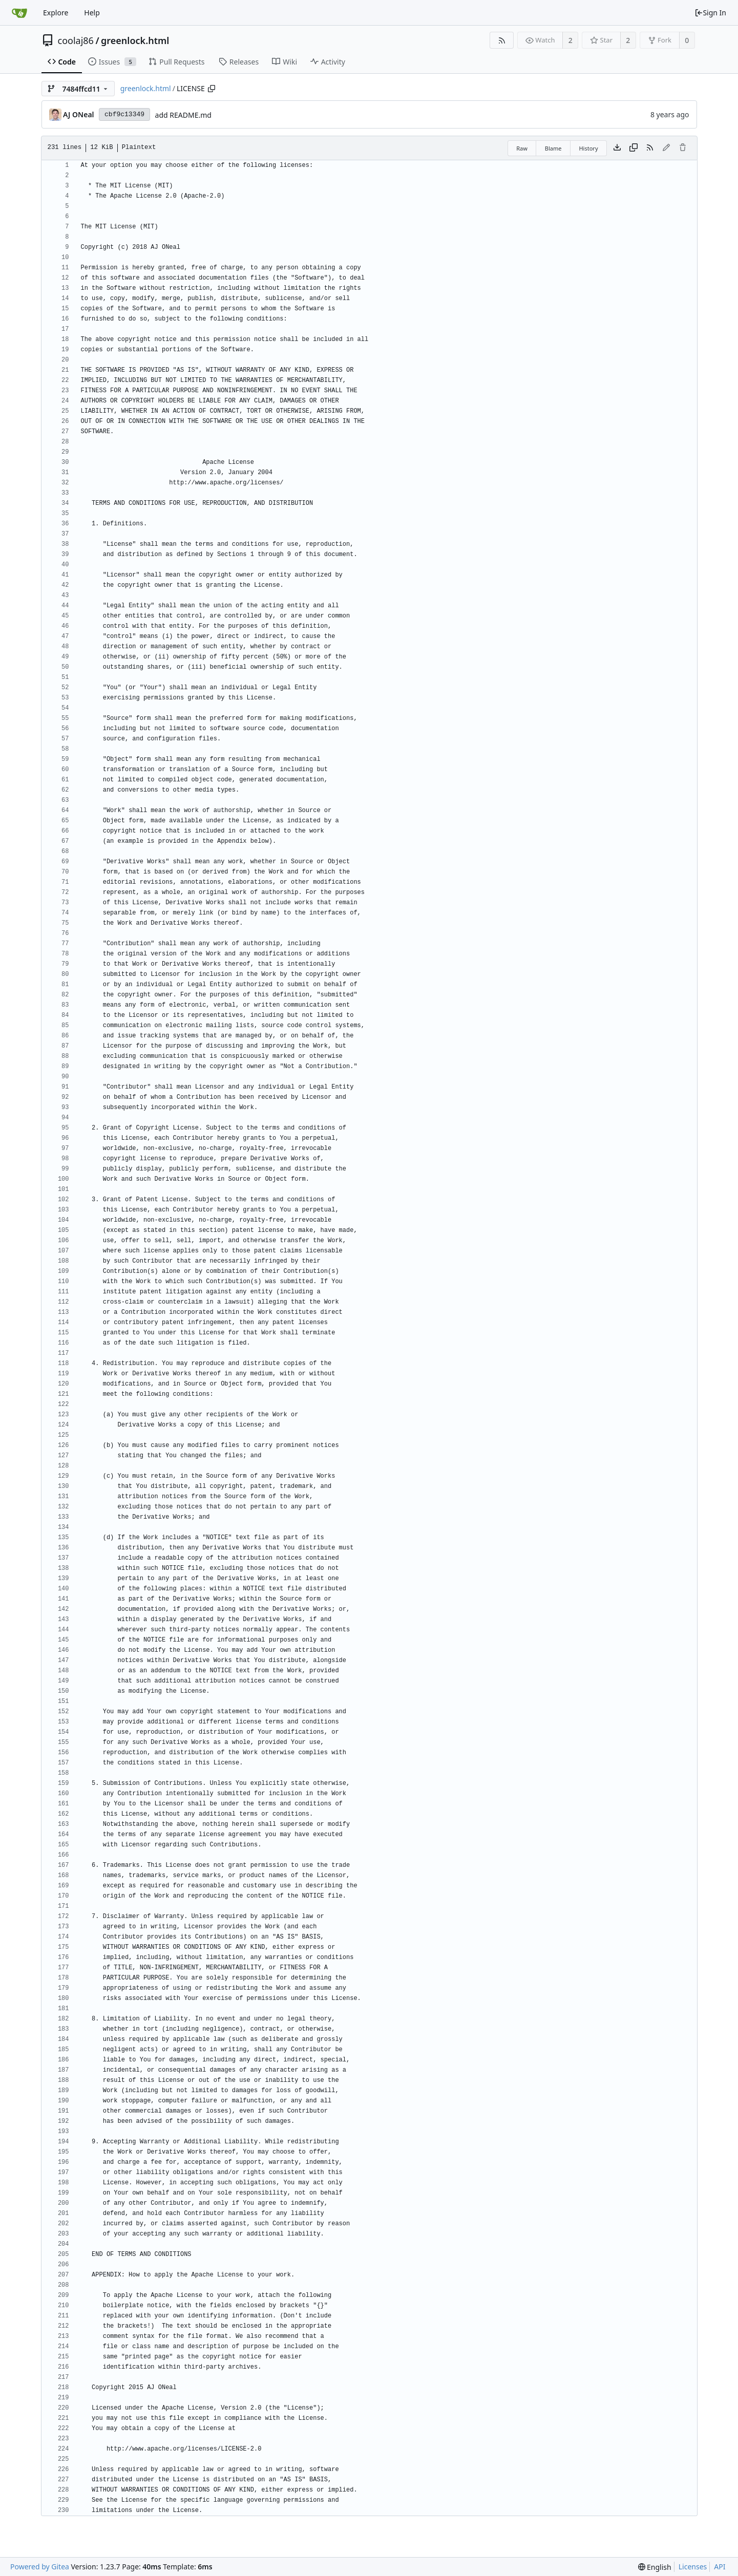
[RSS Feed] (502, 40)
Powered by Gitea (39, 2566)
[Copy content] (633, 148)
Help (92, 12)
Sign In (710, 12)
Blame (553, 148)
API (719, 2566)
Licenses (693, 2566)
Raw (522, 148)
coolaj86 (76, 40)
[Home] (19, 13)
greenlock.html (135, 40)
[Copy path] (211, 88)
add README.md (183, 115)
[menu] (654, 2567)
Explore (55, 12)
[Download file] (617, 148)
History (588, 148)
